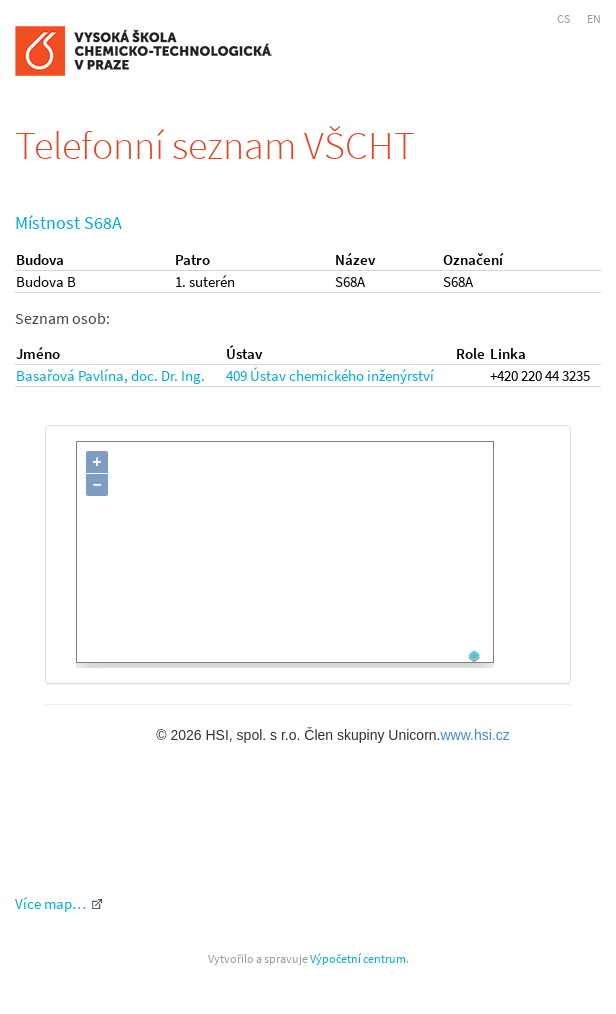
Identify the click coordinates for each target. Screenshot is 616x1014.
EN (594, 18)
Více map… (50, 903)
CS (563, 18)
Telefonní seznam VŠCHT (215, 145)
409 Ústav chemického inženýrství (330, 375)
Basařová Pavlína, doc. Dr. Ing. (110, 375)
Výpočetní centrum (358, 958)
